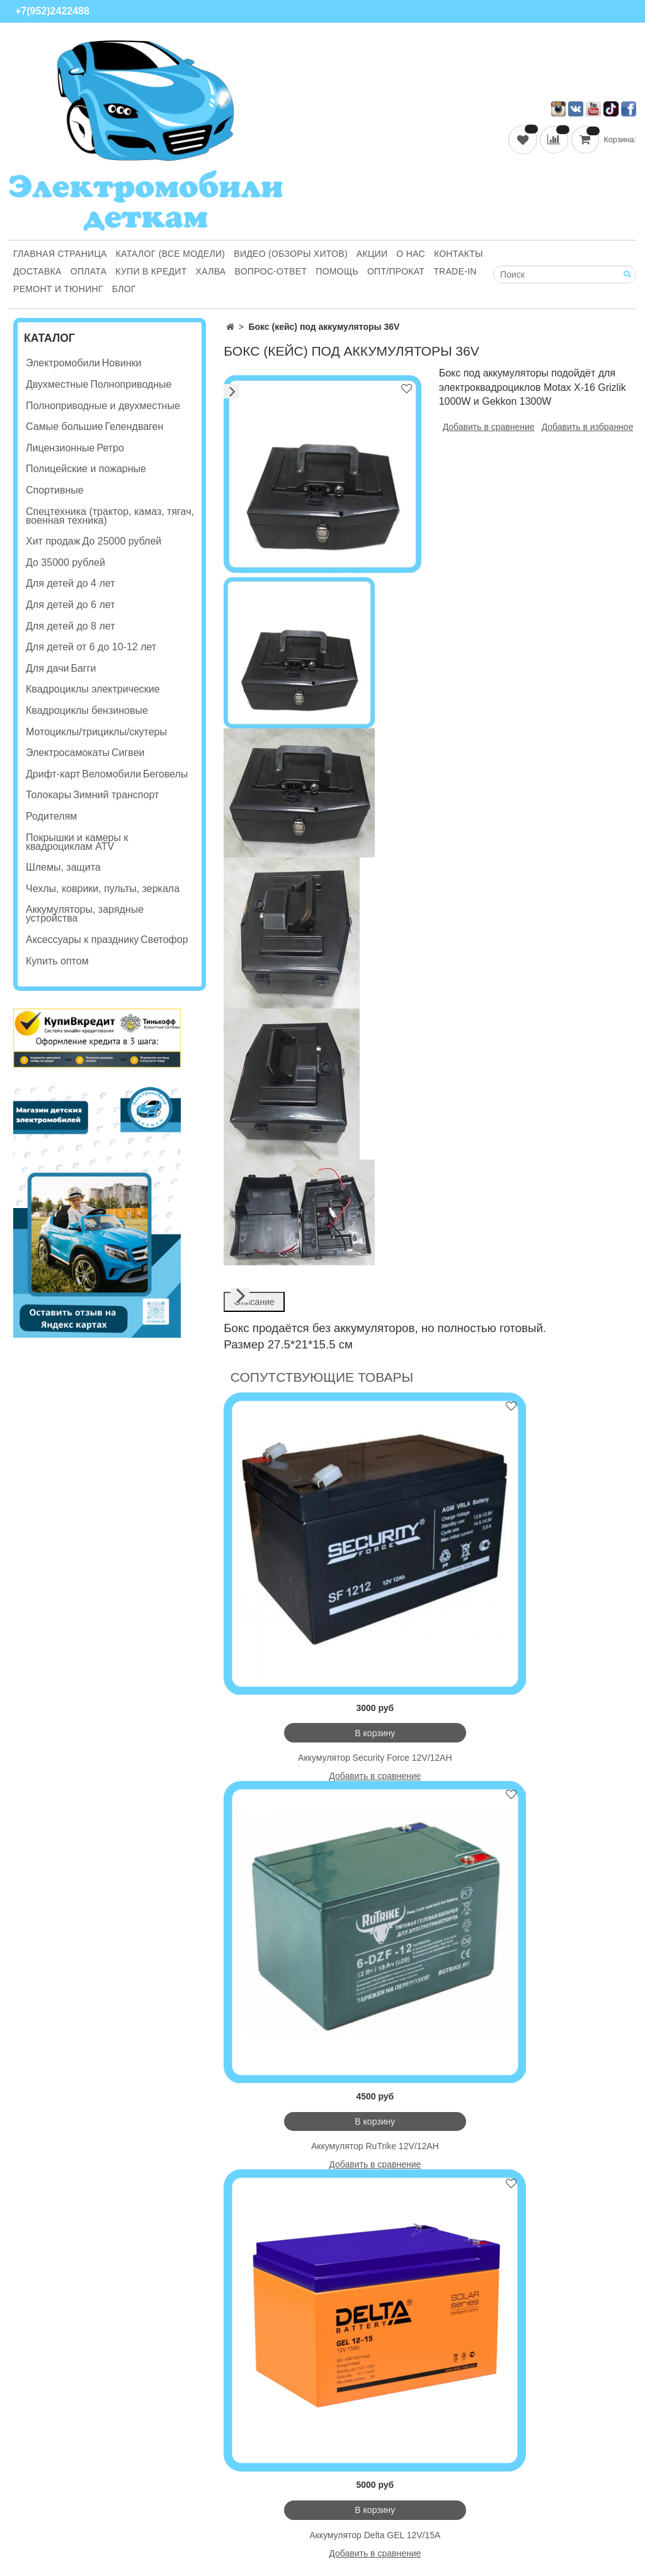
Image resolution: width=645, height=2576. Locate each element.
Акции (372, 254)
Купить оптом (57, 961)
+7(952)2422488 (52, 11)
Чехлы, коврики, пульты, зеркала (103, 888)
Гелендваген (134, 426)
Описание (254, 1302)
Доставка (37, 271)
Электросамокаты (68, 752)
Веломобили (111, 774)
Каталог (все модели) (170, 254)
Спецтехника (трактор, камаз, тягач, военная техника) (110, 516)
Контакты (458, 254)
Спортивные (55, 490)
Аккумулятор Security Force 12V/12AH (375, 1758)
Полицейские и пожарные (86, 468)
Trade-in (455, 271)
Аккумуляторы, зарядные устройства (85, 914)
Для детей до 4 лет (70, 583)
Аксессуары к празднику (82, 939)
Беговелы (165, 774)
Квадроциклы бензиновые (87, 710)
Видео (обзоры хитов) (291, 254)
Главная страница (60, 254)
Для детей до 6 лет (70, 604)
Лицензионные (60, 448)
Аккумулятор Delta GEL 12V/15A (374, 2535)
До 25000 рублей (121, 541)
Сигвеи (127, 752)
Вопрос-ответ (270, 271)
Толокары (48, 794)
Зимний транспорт (116, 794)
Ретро (109, 448)
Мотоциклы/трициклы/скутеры (96, 731)
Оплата (89, 271)
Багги (83, 668)
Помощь (337, 271)
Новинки (122, 363)
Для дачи (47, 668)
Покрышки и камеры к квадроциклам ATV (77, 842)
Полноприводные (130, 384)
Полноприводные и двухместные (103, 405)
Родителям (51, 816)
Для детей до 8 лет (70, 626)
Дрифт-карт (53, 774)
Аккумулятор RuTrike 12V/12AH (375, 2146)
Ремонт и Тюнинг (58, 289)
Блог (124, 289)
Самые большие (64, 426)
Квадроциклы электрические (93, 689)
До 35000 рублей (65, 562)
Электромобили (63, 363)
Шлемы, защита (63, 867)
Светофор (164, 939)
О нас (410, 254)
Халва (211, 271)
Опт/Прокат (396, 271)
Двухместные (57, 384)
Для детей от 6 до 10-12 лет (91, 646)
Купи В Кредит (150, 271)
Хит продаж (53, 541)
